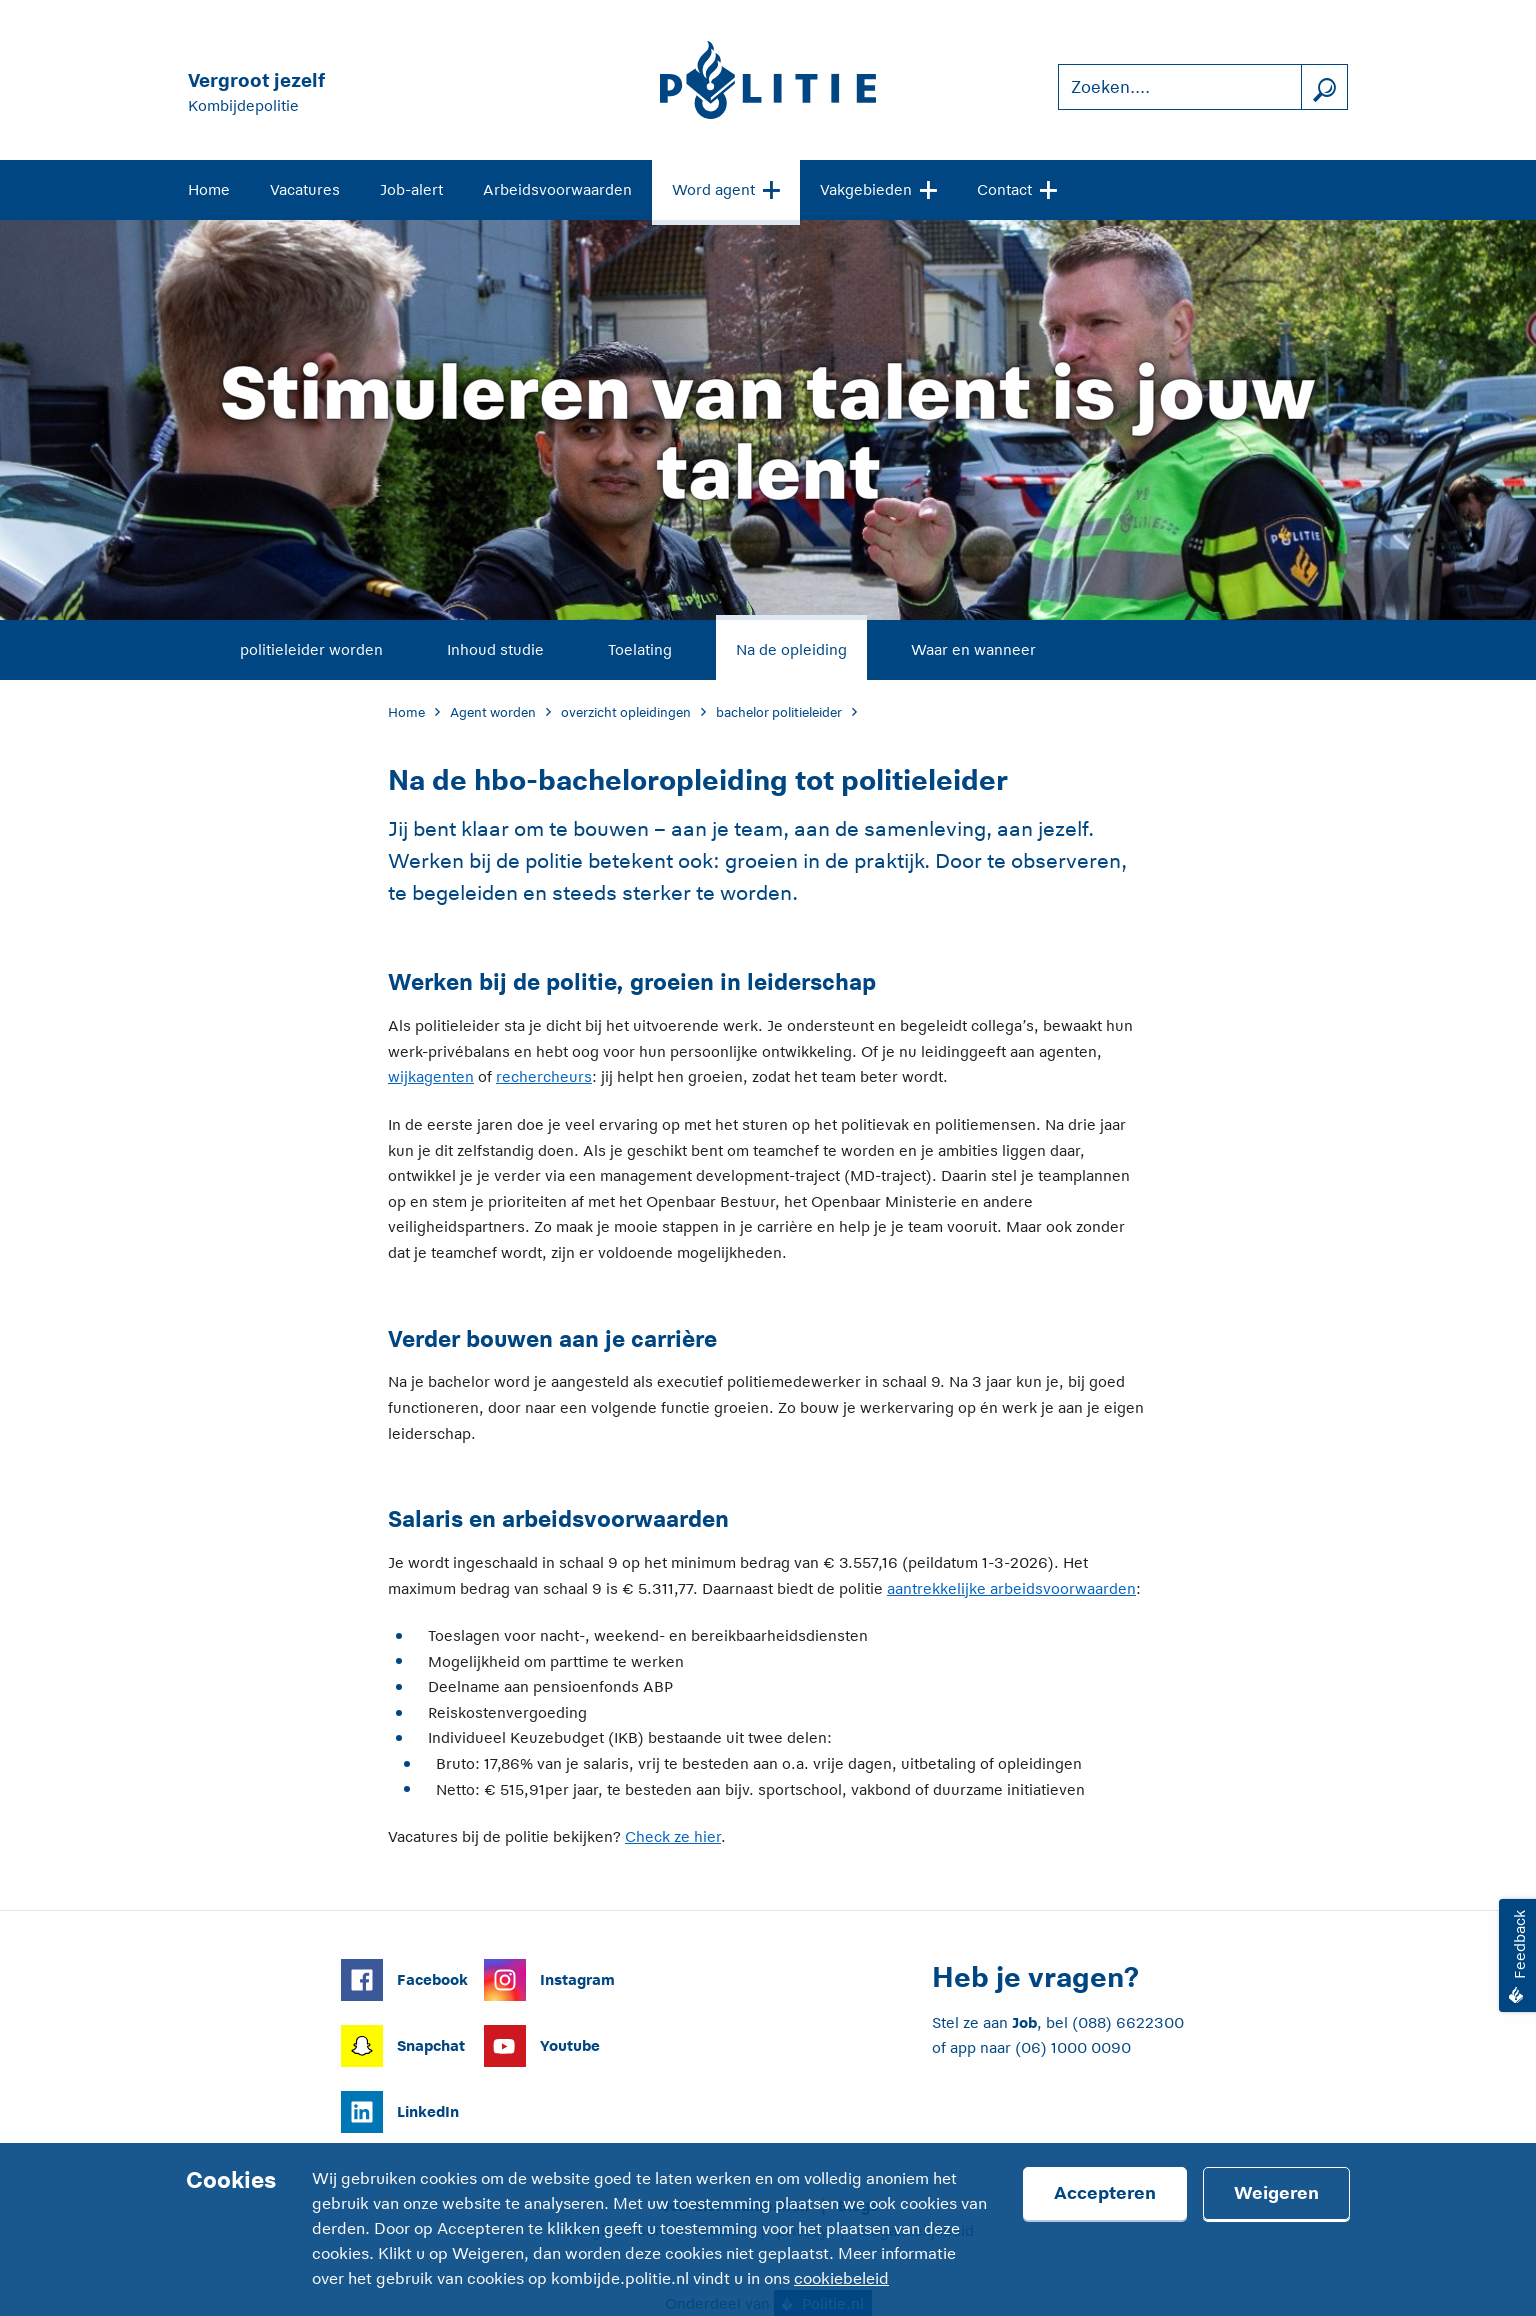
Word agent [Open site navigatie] (726, 188)
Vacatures (305, 189)
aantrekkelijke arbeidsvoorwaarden (1011, 1588)
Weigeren (1276, 2193)
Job (1024, 2022)
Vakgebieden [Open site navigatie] (878, 188)
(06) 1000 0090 (1073, 2047)
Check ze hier (673, 1836)
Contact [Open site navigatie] (1017, 188)
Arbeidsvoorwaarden (557, 189)
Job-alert (411, 189)
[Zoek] (1324, 87)
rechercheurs (544, 1076)
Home (209, 189)
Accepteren (1105, 2193)
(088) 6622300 (1128, 2022)
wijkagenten (431, 1076)
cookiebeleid (841, 2279)
